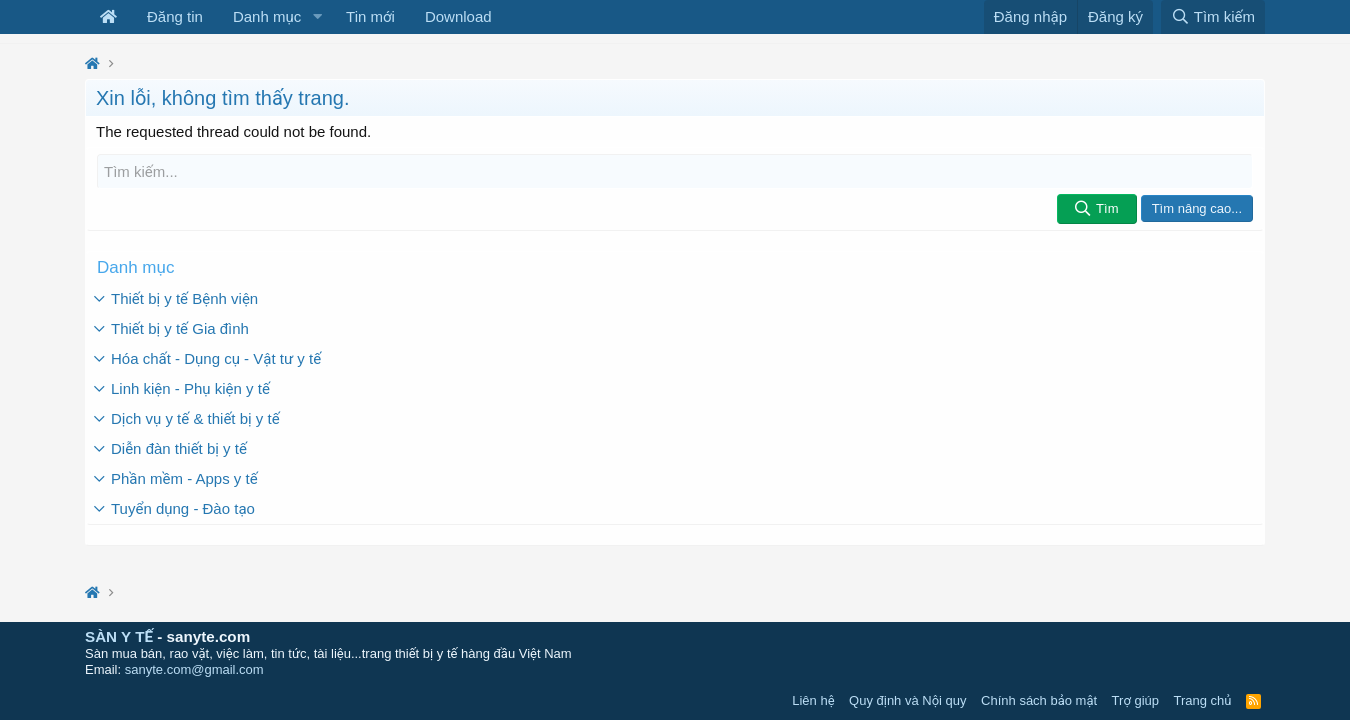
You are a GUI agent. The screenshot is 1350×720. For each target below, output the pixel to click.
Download (458, 16)
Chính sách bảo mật (1039, 700)
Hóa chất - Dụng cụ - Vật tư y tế (216, 358)
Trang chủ (1203, 700)
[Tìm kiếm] (675, 171)
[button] (317, 17)
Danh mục (267, 16)
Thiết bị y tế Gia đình (180, 328)
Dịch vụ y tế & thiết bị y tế (195, 418)
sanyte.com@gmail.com (194, 669)
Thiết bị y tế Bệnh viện (184, 298)
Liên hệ (813, 700)
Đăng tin (175, 16)
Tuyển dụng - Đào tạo (183, 508)
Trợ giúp (1135, 700)
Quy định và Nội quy (908, 700)
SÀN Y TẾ (119, 636)
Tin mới (370, 16)
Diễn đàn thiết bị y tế (179, 448)
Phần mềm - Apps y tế (184, 478)
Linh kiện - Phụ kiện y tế (190, 388)
